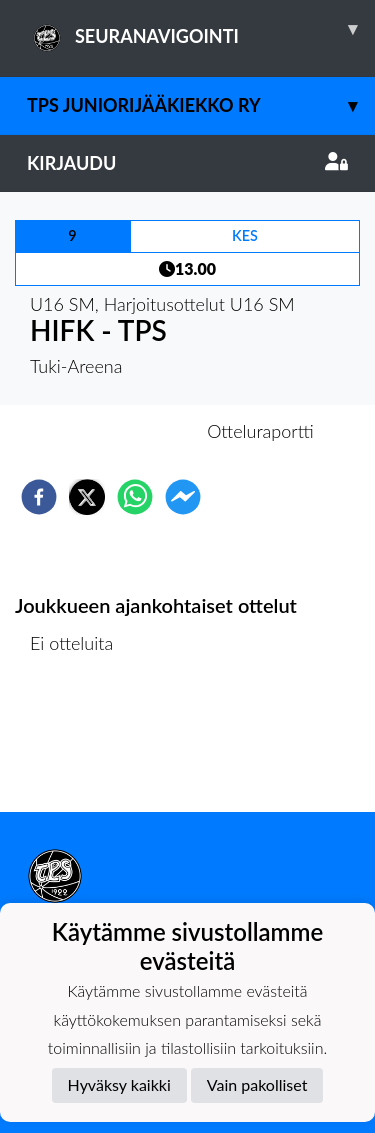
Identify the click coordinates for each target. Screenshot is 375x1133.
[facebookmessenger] (183, 497)
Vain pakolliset (257, 1084)
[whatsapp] (135, 497)
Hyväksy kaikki (119, 1084)
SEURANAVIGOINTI (201, 29)
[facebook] (39, 497)
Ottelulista (79, 744)
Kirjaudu (187, 163)
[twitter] (87, 497)
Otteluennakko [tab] (118, 431)
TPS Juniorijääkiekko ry (201, 105)
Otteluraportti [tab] (260, 431)
